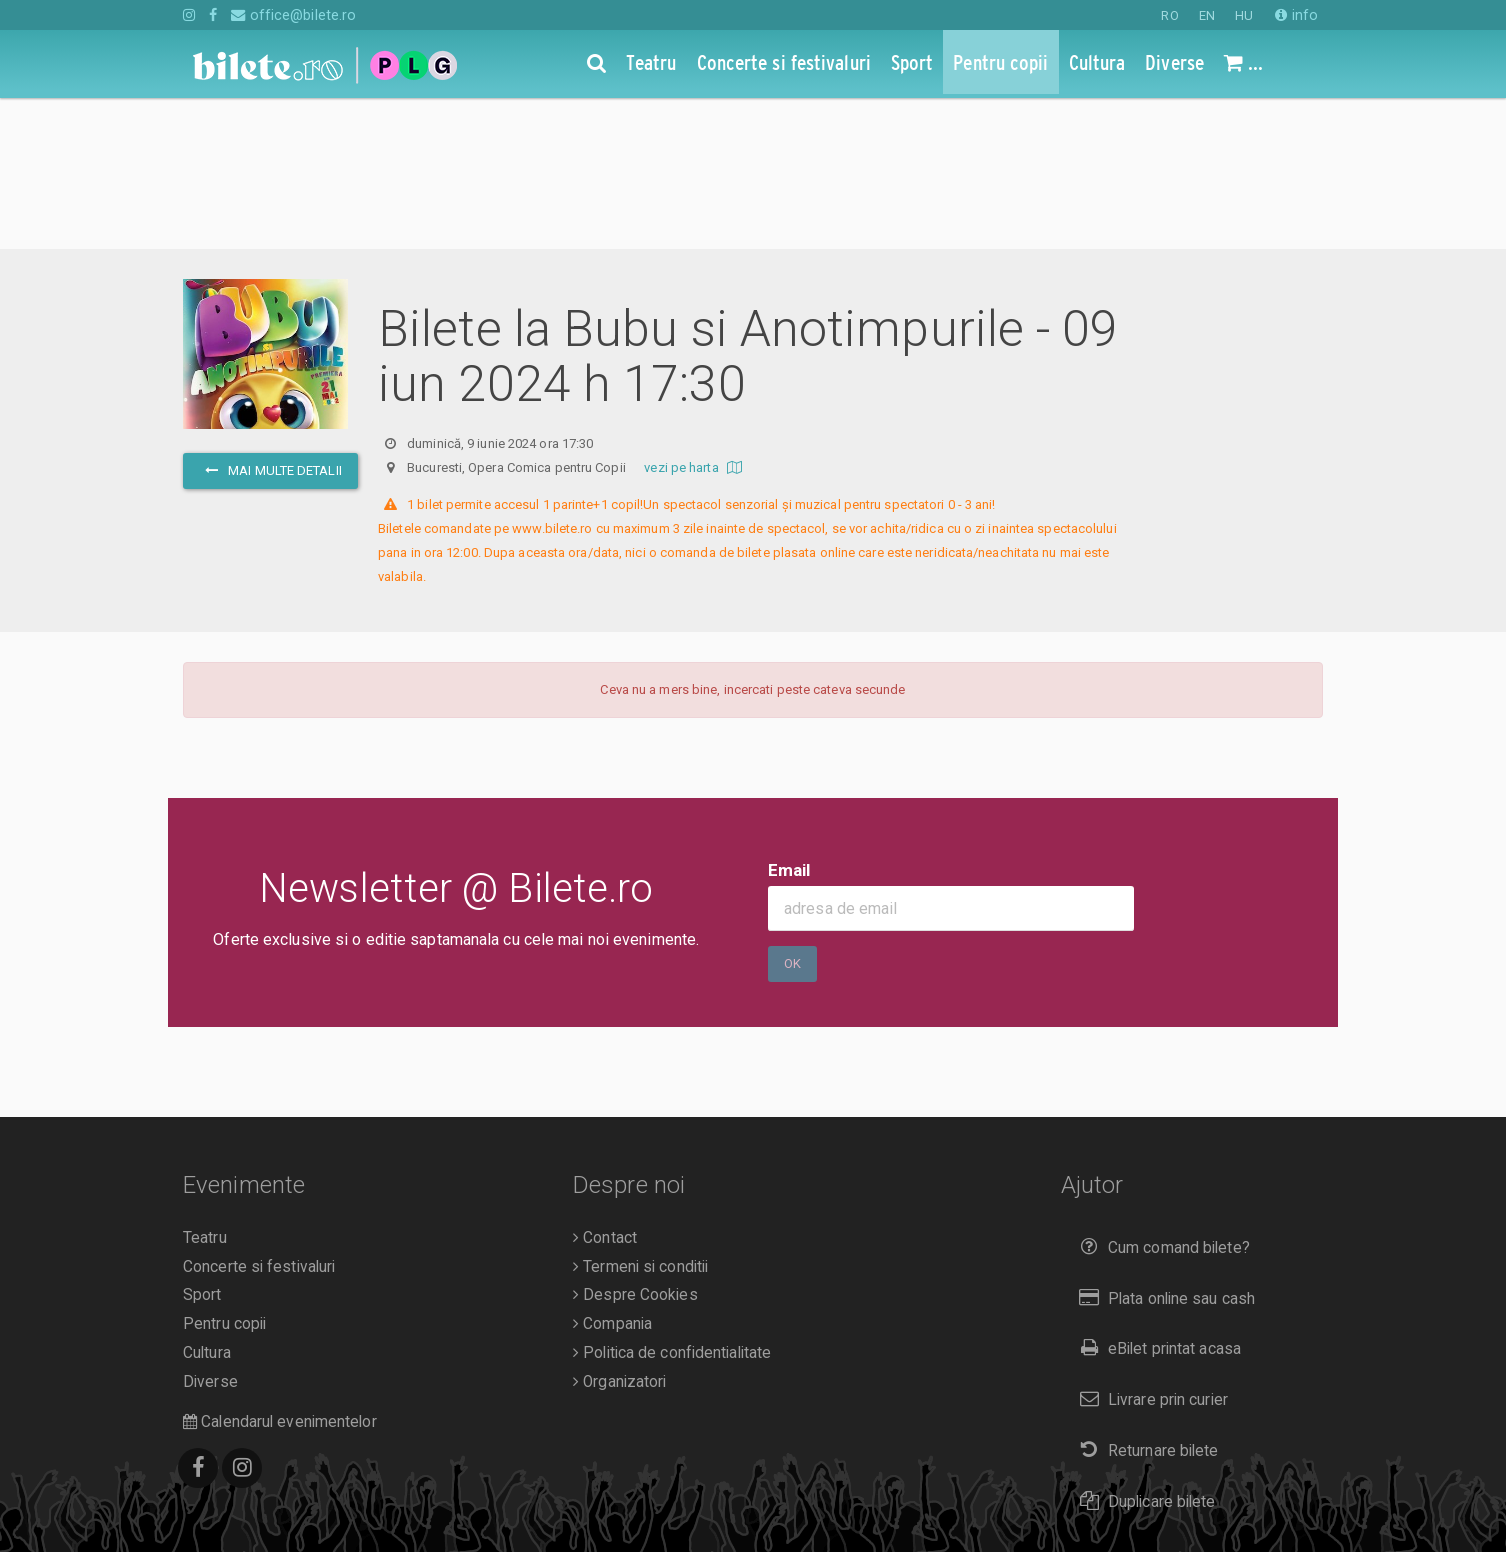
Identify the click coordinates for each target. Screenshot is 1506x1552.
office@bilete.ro (293, 15)
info (1296, 15)
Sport (202, 1144)
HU (1244, 15)
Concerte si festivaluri (259, 1116)
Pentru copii (224, 1173)
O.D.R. (274, 1498)
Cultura (207, 1202)
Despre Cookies (635, 1144)
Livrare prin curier (1149, 1248)
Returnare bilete (1145, 1299)
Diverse (210, 1231)
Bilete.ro (319, 1470)
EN (1207, 15)
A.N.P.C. (214, 1498)
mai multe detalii (270, 319)
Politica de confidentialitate (672, 1202)
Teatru (205, 1087)
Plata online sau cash (1163, 1147)
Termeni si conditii (640, 1116)
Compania (612, 1173)
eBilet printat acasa (1156, 1197)
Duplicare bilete (1143, 1350)
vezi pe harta (695, 316)
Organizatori (619, 1231)
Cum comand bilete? (1160, 1096)
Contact (605, 1087)
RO (1169, 15)
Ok (792, 812)
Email (789, 719)
